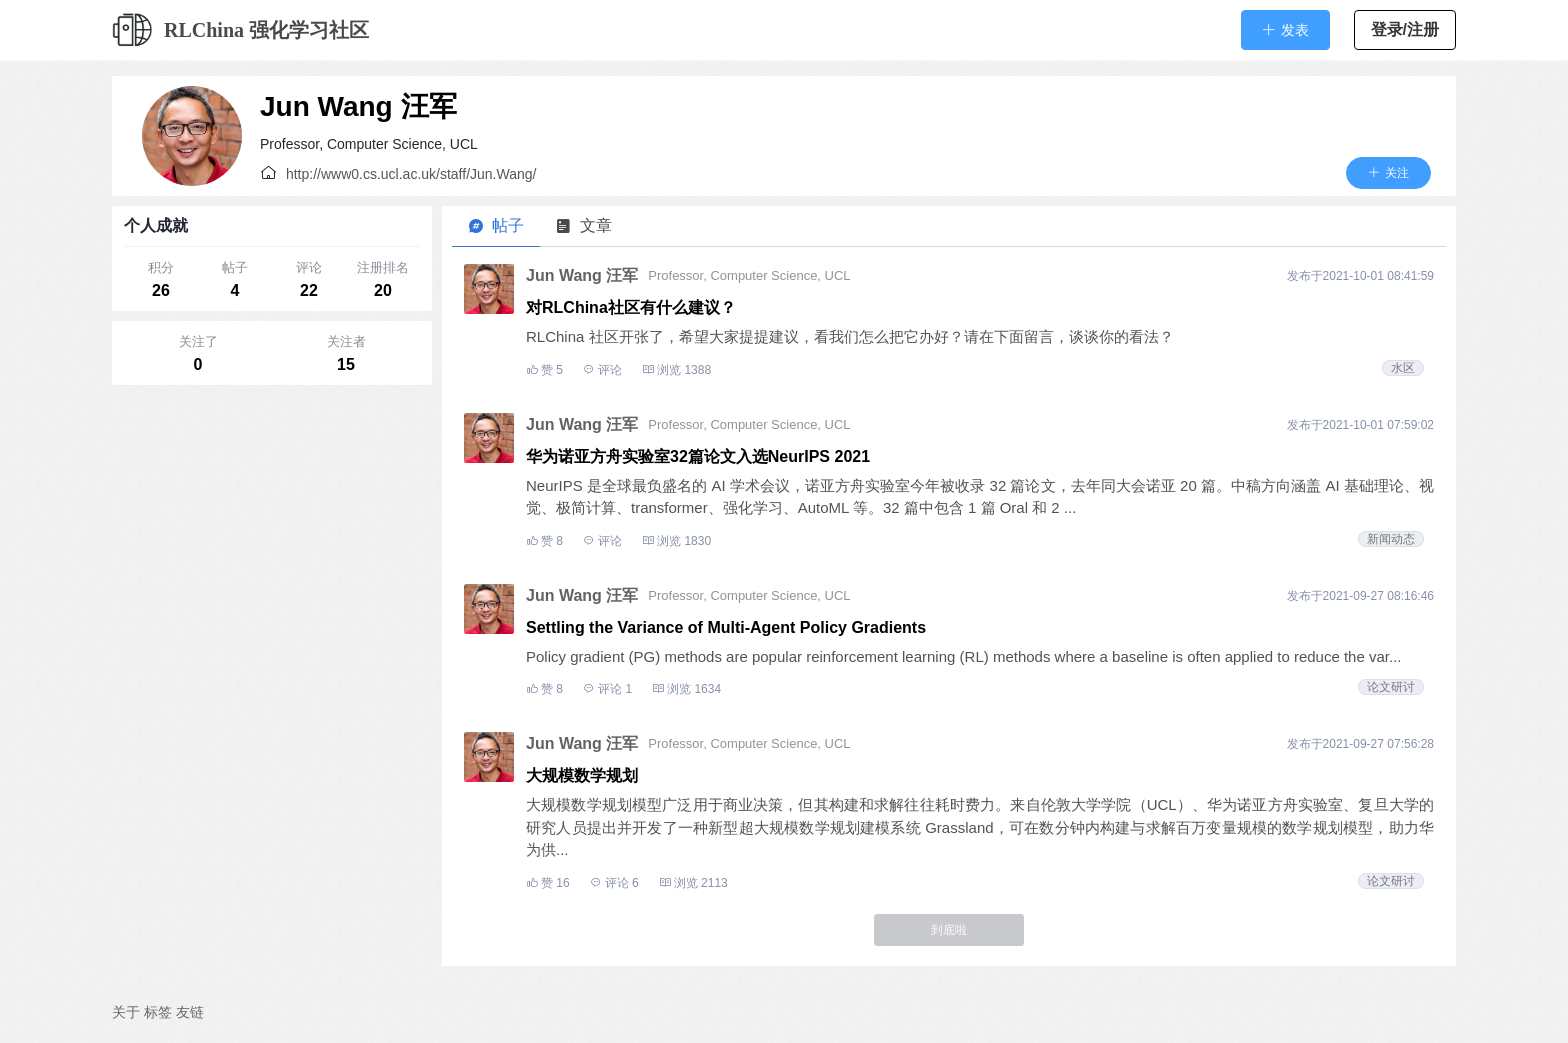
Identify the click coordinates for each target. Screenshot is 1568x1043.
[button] (1285, 30)
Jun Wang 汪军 (358, 106)
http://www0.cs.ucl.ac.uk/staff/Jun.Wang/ (411, 174)
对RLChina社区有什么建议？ (631, 307)
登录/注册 (1405, 29)
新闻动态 (1391, 539)
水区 (1403, 368)
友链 (190, 1012)
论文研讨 (1391, 687)
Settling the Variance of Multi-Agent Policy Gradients (726, 627)
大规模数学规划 (582, 775)
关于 (126, 1012)
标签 (158, 1012)
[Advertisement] (272, 520)
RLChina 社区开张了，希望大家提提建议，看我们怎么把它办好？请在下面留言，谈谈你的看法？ (850, 336)
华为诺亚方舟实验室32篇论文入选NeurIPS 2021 (698, 456)
